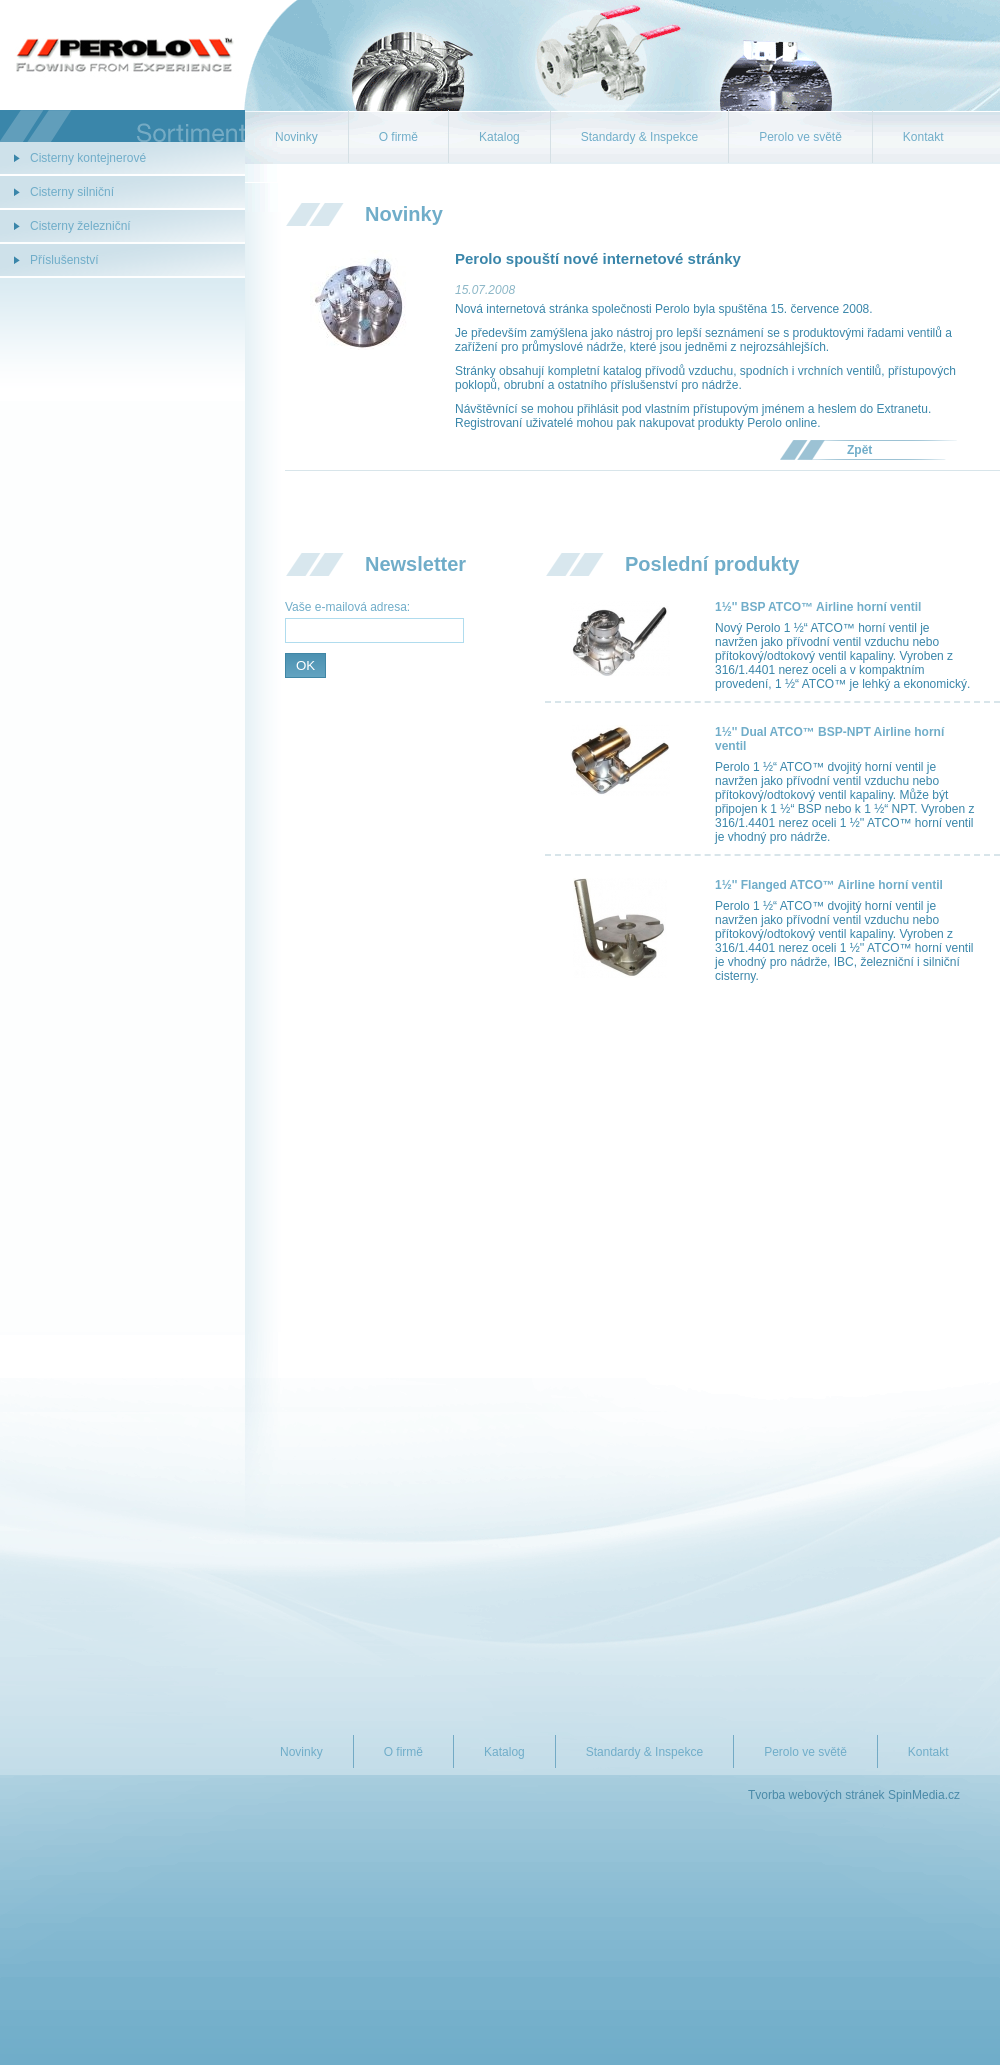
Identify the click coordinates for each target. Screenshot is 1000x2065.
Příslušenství (64, 260)
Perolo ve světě (800, 137)
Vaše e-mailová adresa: (347, 607)
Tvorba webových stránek (816, 1795)
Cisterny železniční (80, 226)
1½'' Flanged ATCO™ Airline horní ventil (829, 885)
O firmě (398, 137)
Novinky (296, 137)
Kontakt (923, 137)
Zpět (859, 450)
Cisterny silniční (72, 192)
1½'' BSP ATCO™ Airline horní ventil (818, 607)
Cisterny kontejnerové (88, 158)
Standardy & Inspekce (639, 137)
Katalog (499, 137)
